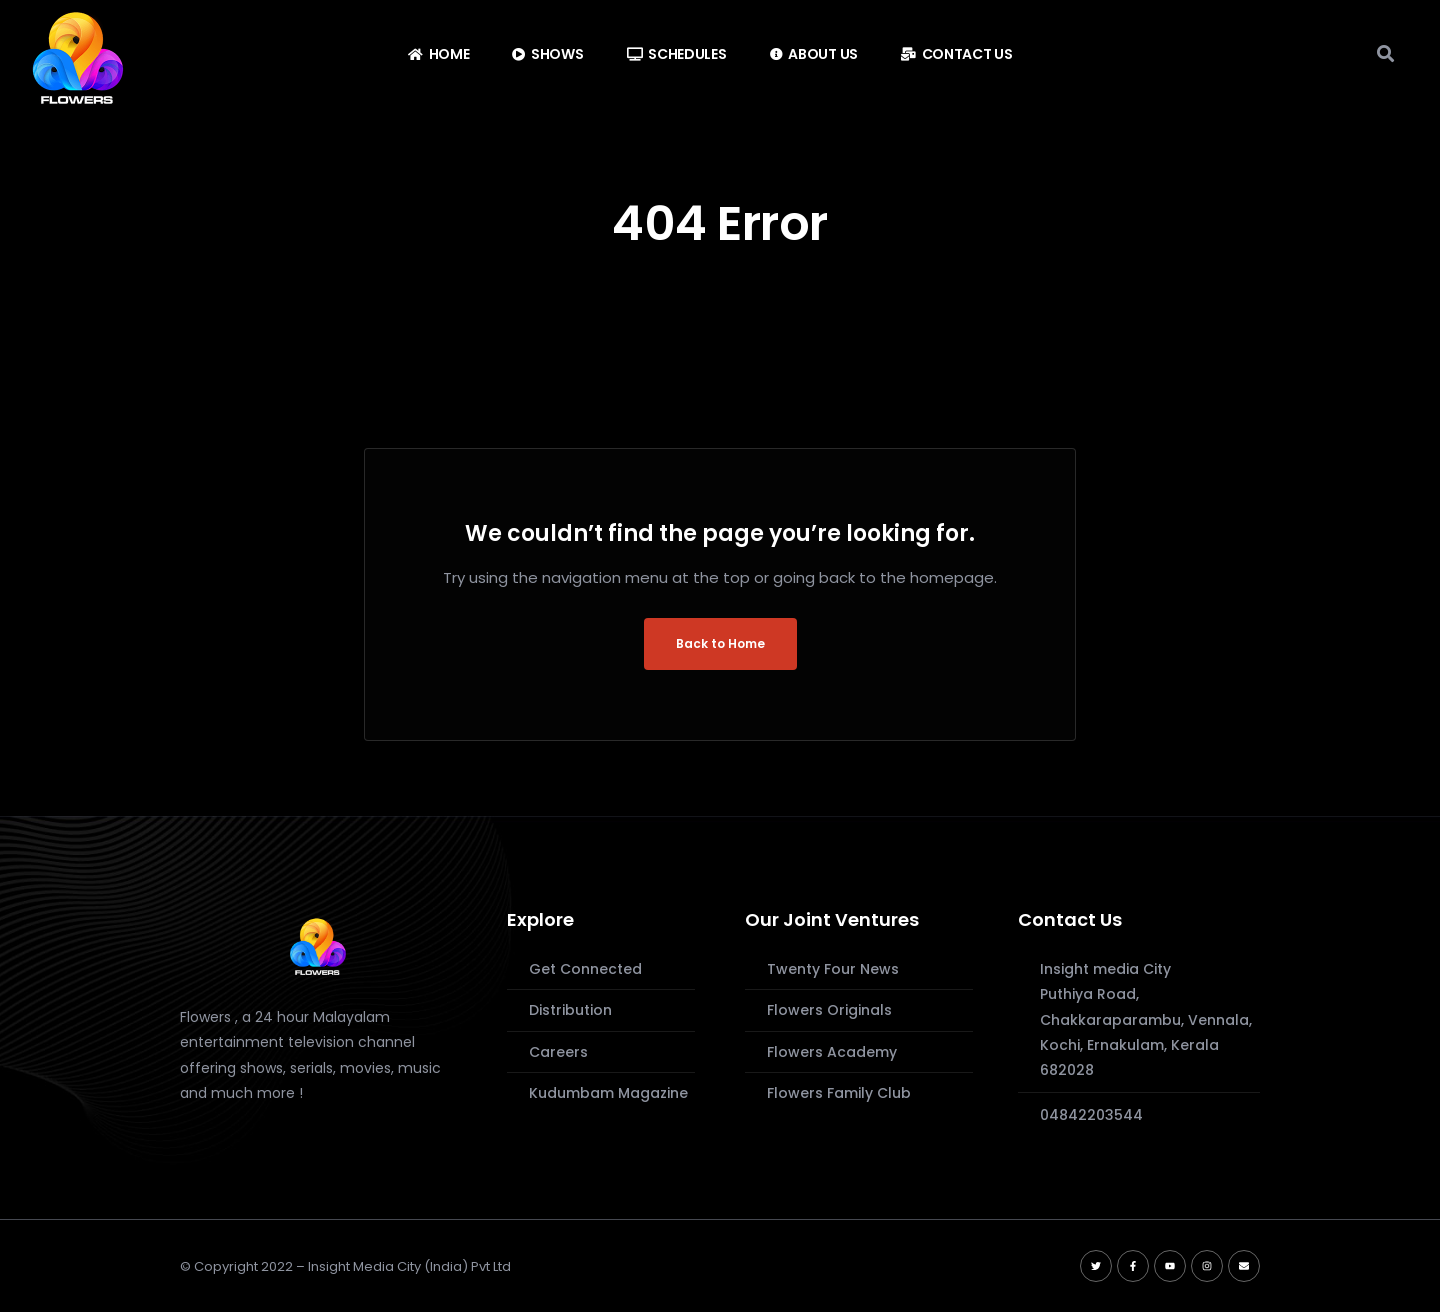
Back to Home (720, 643)
